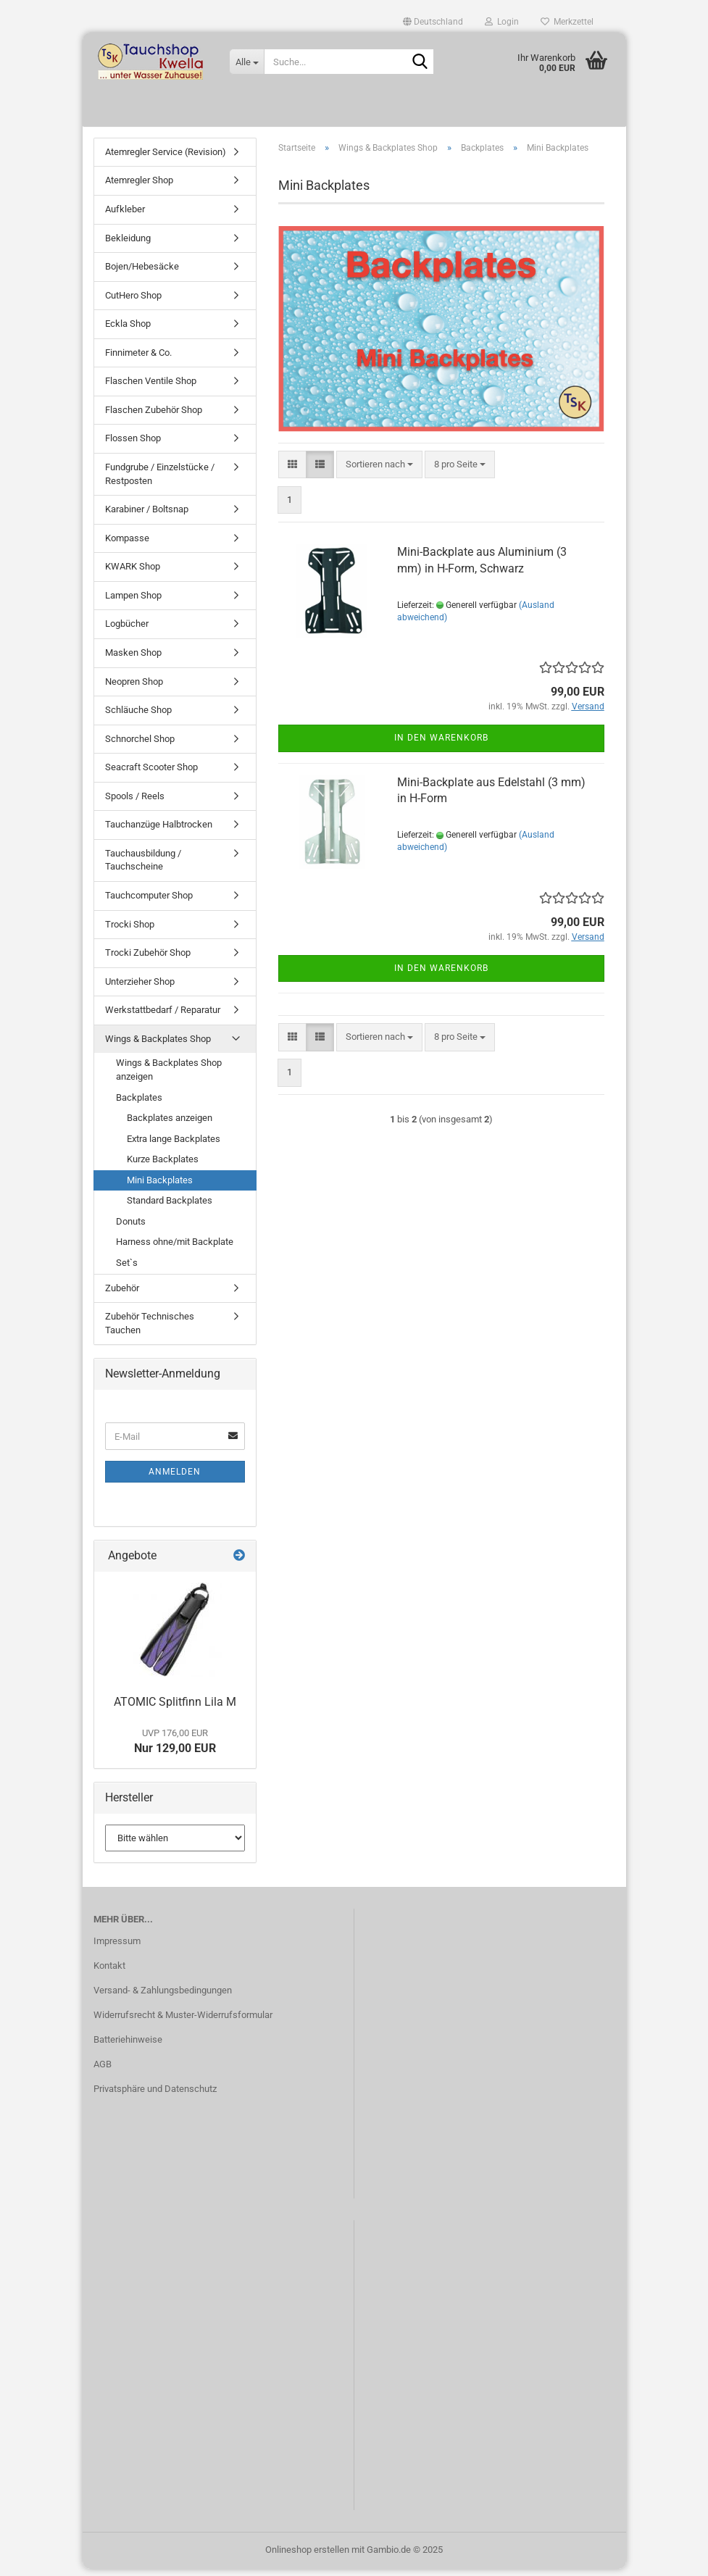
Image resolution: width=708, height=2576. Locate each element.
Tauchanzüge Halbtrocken (158, 832)
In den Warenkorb (441, 746)
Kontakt (109, 1972)
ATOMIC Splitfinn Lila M (175, 1709)
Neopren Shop (134, 688)
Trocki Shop (129, 931)
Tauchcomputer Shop (149, 902)
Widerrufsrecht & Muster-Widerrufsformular (182, 2022)
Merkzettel (567, 22)
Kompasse (127, 545)
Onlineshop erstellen (307, 2556)
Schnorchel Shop (140, 746)
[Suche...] (246, 62)
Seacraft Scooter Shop (151, 774)
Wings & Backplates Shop (158, 1046)
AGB (102, 2071)
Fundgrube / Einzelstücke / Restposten (160, 481)
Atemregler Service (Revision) (165, 159)
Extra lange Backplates (173, 1146)
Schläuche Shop (138, 717)
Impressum (117, 1948)
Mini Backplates (160, 1187)
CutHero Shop (133, 302)
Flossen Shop (133, 446)
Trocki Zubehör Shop (148, 959)
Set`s (127, 1269)
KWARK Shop (132, 573)
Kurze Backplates (163, 1166)
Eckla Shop (128, 330)
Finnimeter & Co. (138, 359)
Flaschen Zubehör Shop (153, 417)
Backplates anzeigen (169, 1125)
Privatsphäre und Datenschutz (155, 2096)
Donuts (131, 1228)
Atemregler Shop (139, 188)
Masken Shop (133, 659)
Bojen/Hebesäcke (142, 273)
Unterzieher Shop (140, 988)
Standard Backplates (169, 1208)
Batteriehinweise (127, 2046)
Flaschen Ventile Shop (150, 388)
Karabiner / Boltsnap (146, 516)
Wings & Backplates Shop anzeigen (169, 1077)
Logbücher (127, 631)
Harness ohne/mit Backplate (174, 1249)
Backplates (139, 1104)
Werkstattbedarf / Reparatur (162, 1017)
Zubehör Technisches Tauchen (149, 1330)
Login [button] (502, 22)
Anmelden (175, 1479)
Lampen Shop (133, 602)
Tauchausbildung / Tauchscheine (143, 867)
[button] (433, 22)
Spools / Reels (134, 803)
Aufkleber (125, 216)
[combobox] (379, 472)
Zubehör (122, 1295)
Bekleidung (128, 245)
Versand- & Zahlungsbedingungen (162, 1997)
